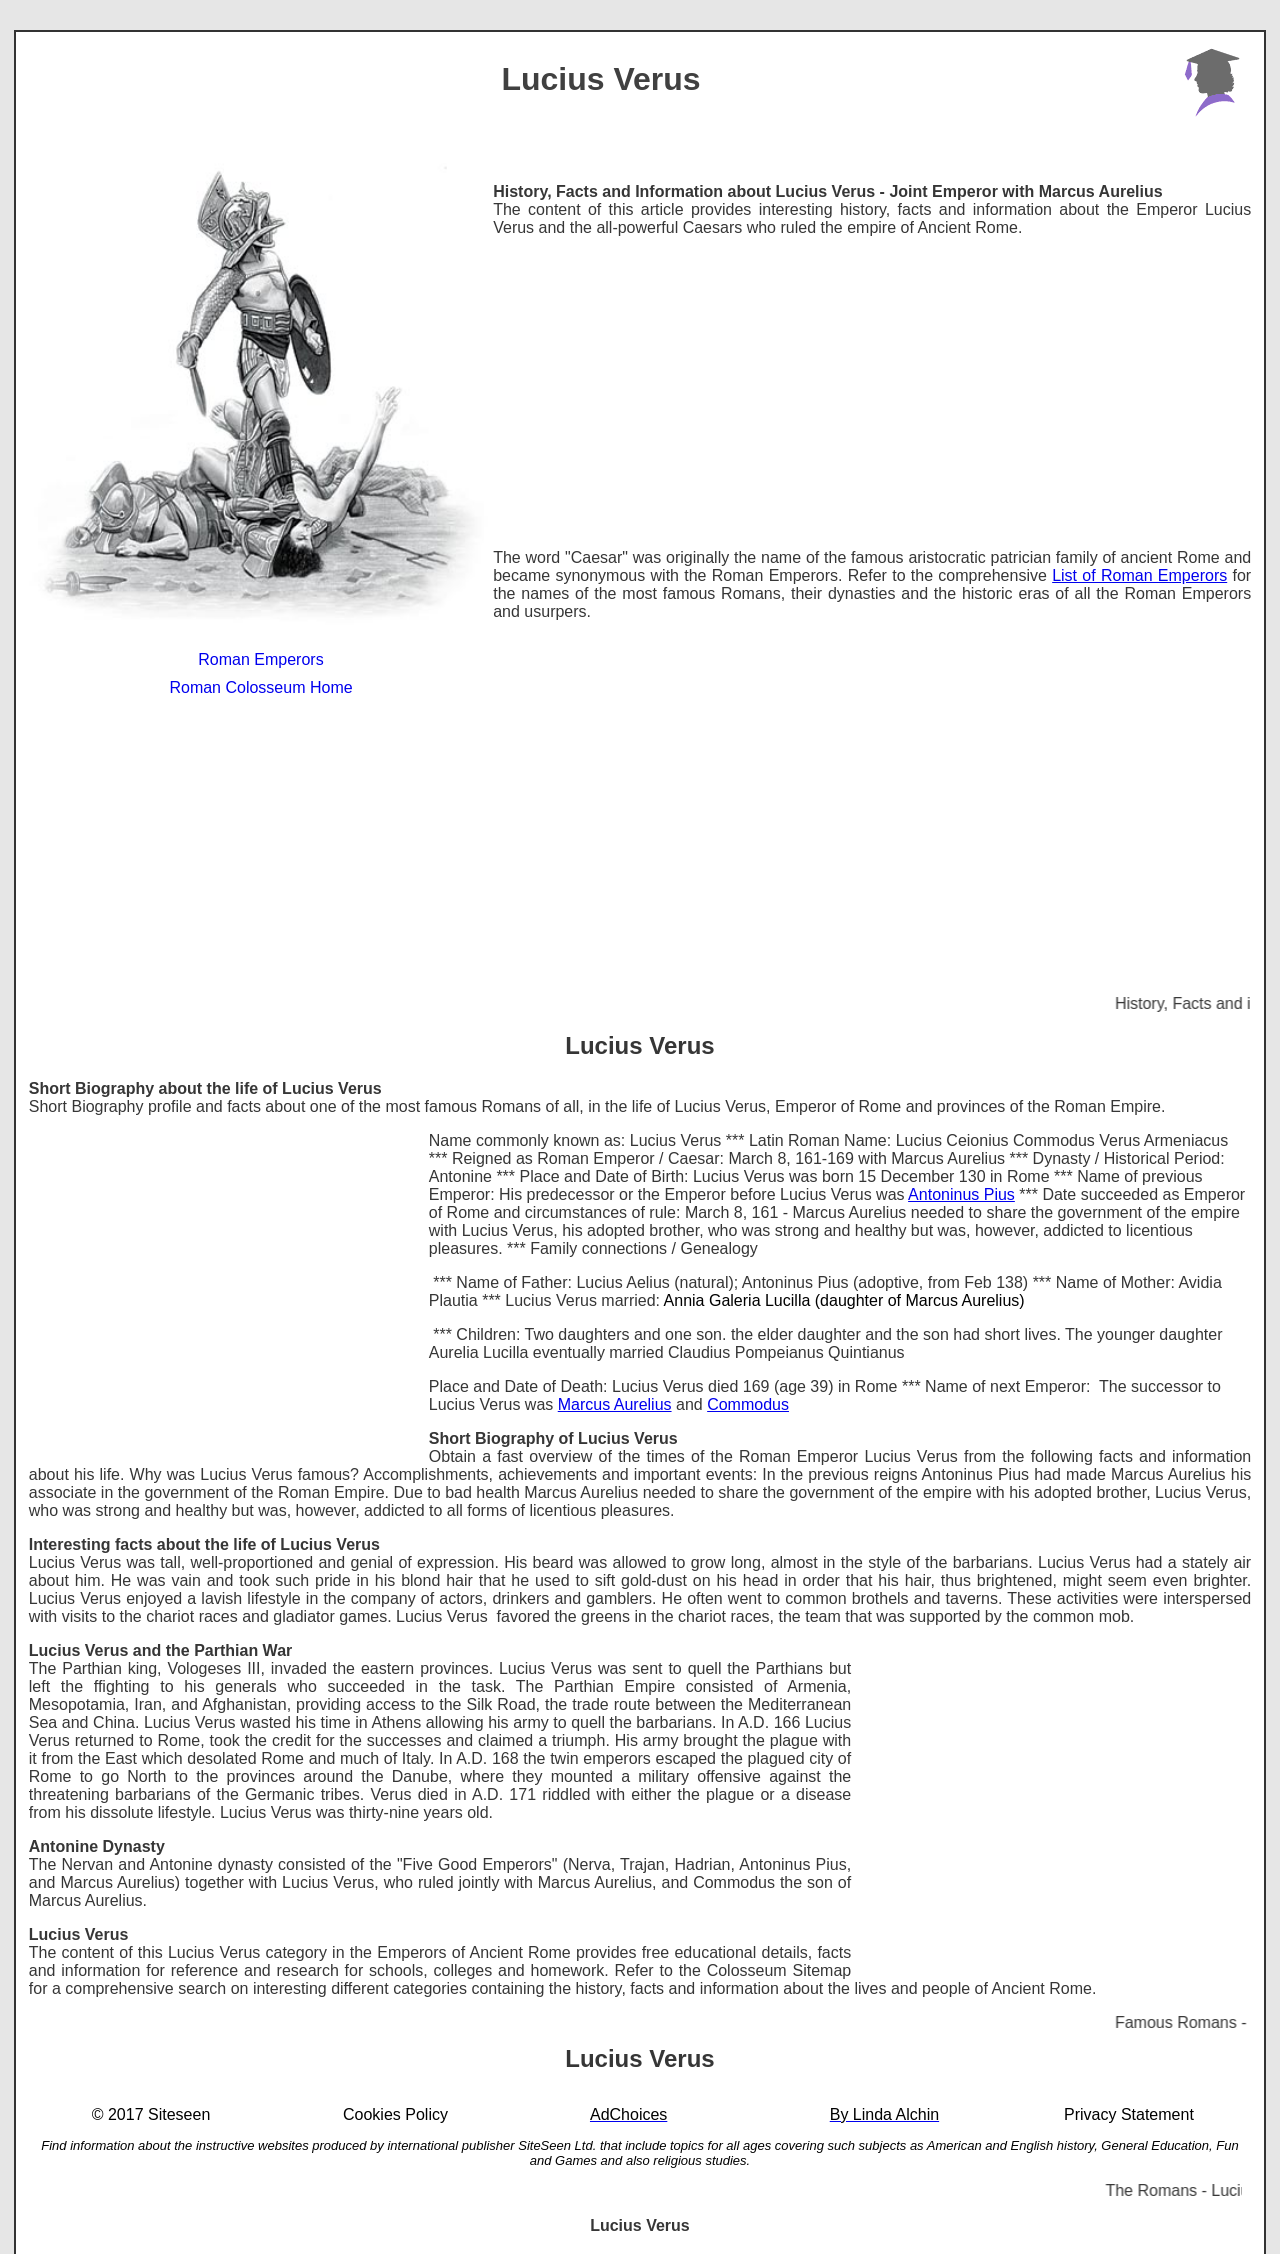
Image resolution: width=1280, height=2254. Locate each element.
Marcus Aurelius (615, 1404)
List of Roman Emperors (1139, 575)
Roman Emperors (260, 659)
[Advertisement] (872, 393)
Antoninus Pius (961, 1194)
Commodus (748, 1404)
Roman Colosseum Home (260, 687)
